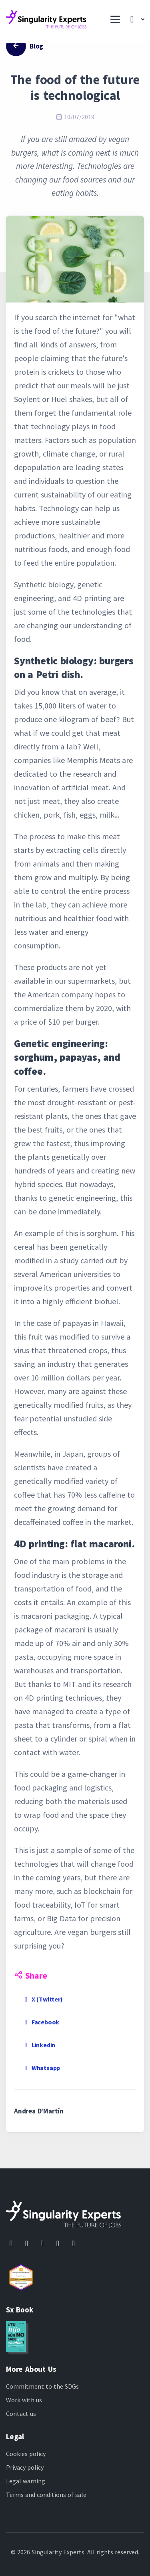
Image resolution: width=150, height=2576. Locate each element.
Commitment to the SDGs (42, 2386)
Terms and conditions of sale (46, 2495)
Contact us (21, 2414)
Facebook (40, 2022)
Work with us (24, 2400)
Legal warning (25, 2481)
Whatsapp (41, 2068)
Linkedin (38, 2045)
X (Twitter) (42, 1999)
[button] (135, 19)
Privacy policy (25, 2467)
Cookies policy (26, 2454)
